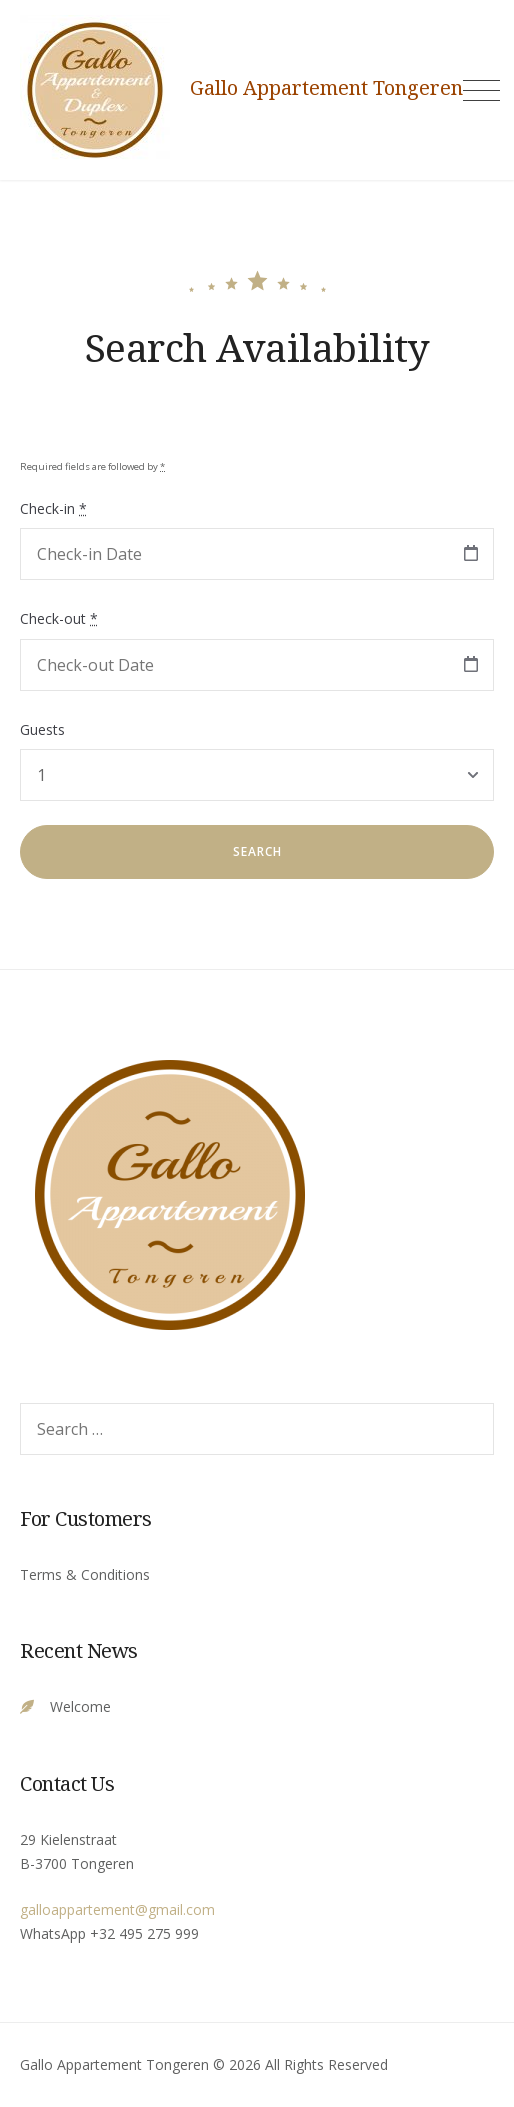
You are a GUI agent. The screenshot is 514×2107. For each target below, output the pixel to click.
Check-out (59, 618)
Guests (42, 729)
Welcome (80, 1706)
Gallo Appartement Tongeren (326, 88)
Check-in (53, 508)
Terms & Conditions (85, 1574)
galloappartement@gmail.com (117, 1909)
